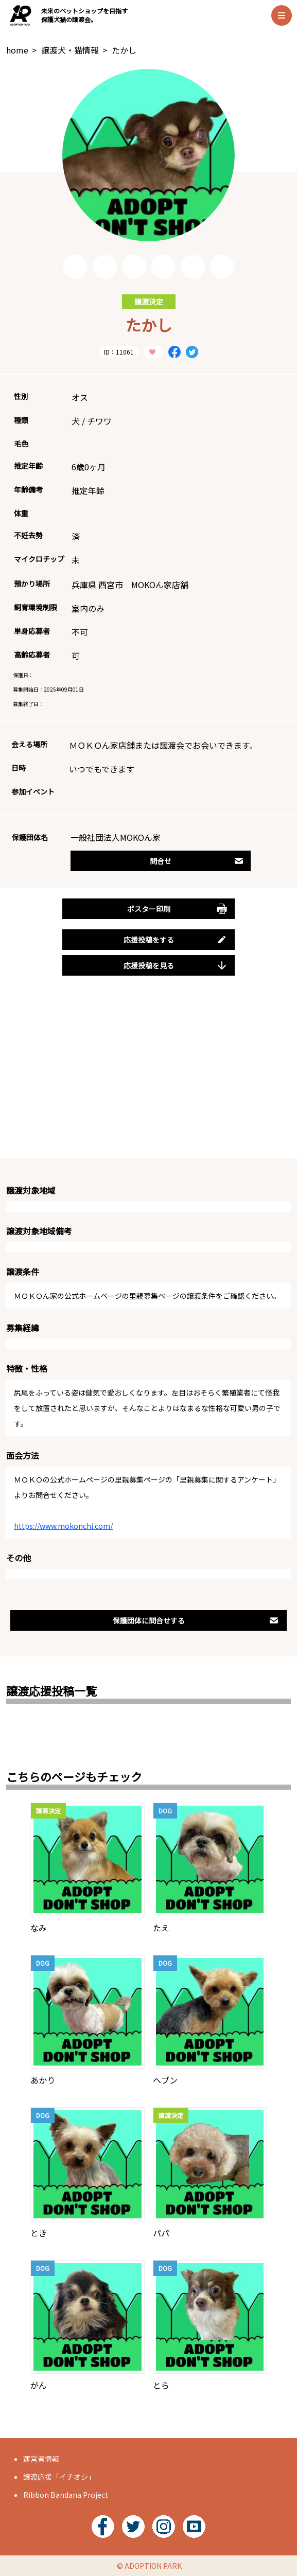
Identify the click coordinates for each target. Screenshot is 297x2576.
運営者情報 (41, 2459)
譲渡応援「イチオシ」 (59, 2477)
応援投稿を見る (176, 965)
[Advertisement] (149, 1078)
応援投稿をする (176, 939)
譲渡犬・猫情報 (70, 50)
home (17, 50)
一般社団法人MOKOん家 (116, 837)
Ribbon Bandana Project (65, 2495)
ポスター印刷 (177, 909)
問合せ (196, 861)
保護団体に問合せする (196, 1620)
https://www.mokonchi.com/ (63, 1526)
